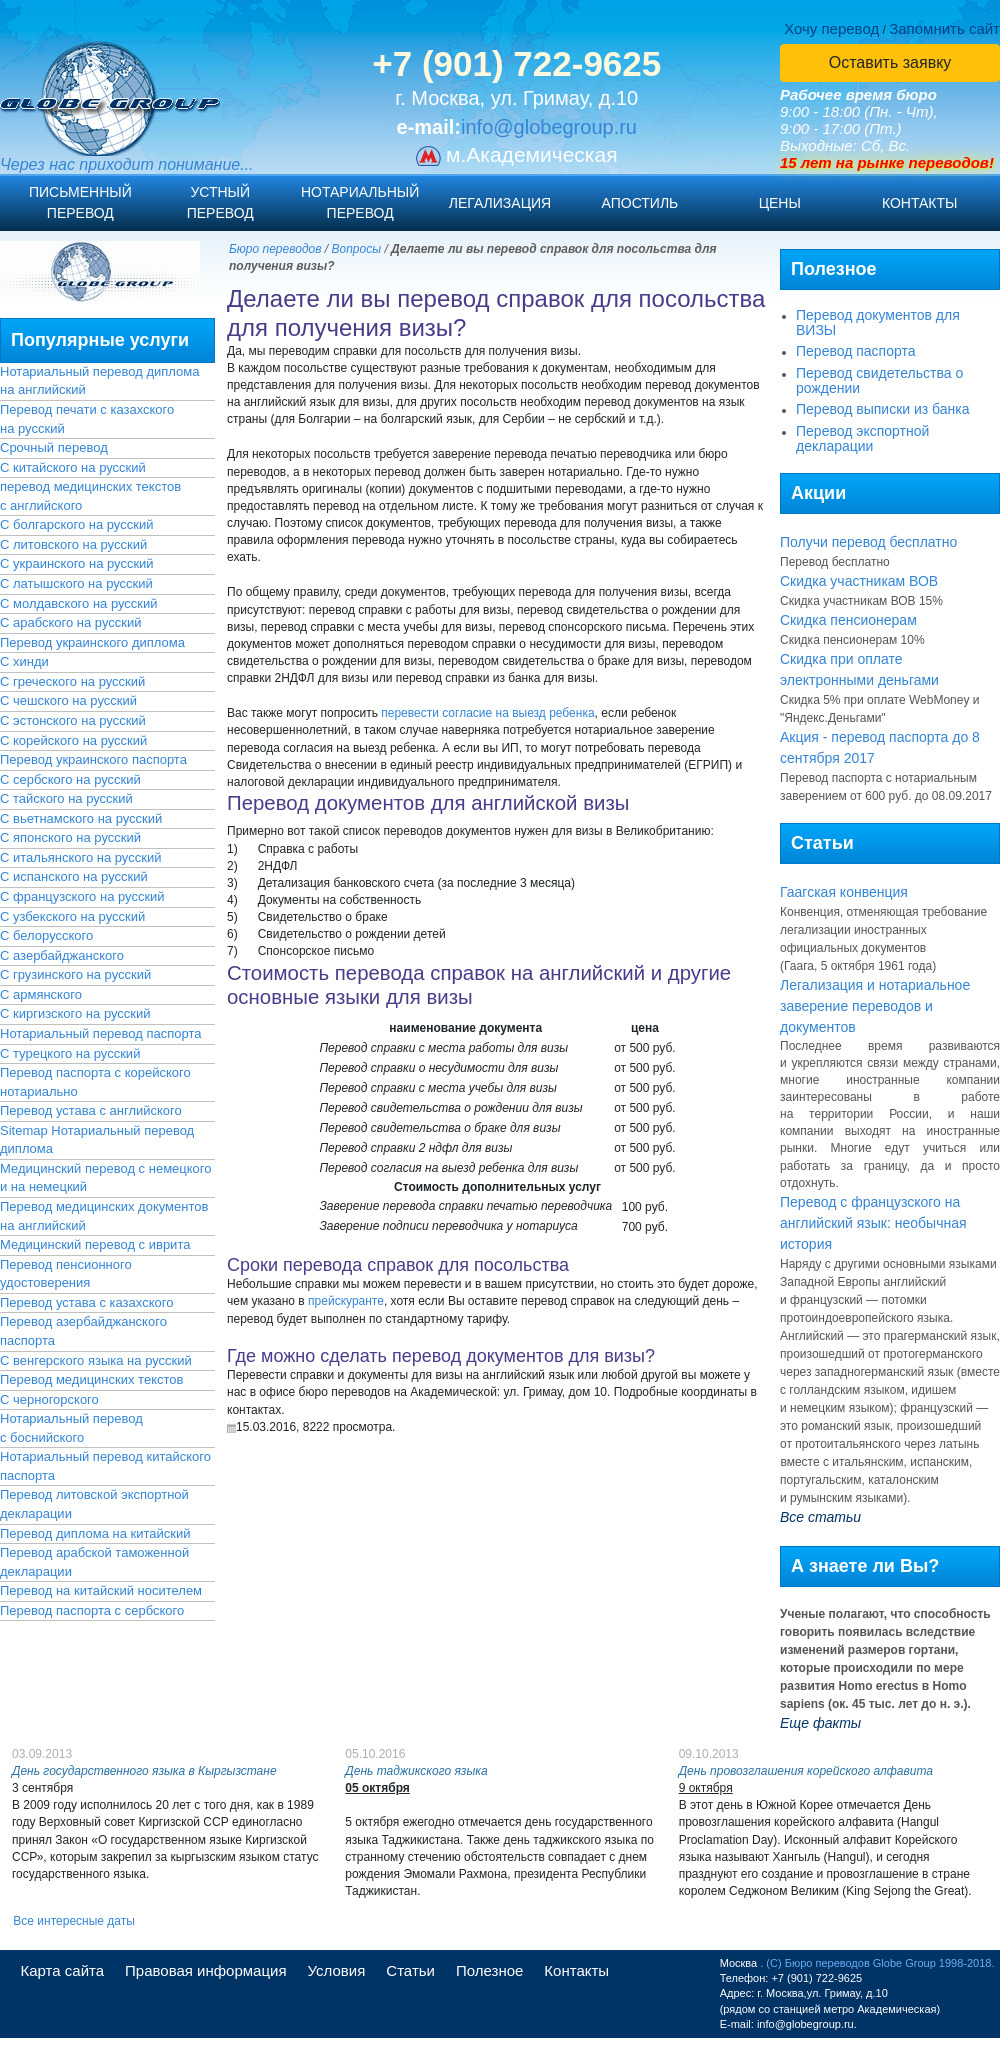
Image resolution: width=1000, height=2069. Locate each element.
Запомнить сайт (944, 28)
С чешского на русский (68, 700)
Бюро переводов (275, 249)
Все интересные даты (74, 1921)
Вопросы (357, 249)
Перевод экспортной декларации (862, 438)
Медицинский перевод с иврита (95, 1244)
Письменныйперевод (80, 202)
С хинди (24, 661)
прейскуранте (346, 1301)
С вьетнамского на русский (81, 818)
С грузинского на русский (75, 974)
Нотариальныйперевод (360, 202)
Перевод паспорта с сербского (92, 1610)
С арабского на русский (71, 622)
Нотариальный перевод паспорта (101, 1033)
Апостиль (640, 203)
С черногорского (49, 1399)
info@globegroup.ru (549, 127)
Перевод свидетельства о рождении (879, 380)
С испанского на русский (74, 876)
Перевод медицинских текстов (91, 1379)
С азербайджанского (62, 955)
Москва (739, 1963)
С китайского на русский (73, 467)
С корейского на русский (73, 740)
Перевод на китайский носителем (101, 1590)
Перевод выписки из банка (883, 409)
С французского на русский (82, 896)
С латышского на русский (76, 583)
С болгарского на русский (76, 524)
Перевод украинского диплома (92, 642)
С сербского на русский (70, 779)
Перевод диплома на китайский (95, 1533)
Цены (780, 203)
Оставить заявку (890, 62)
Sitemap (24, 1130)
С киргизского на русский (75, 1013)
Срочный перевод (54, 447)
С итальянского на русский (80, 857)
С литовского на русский (73, 544)
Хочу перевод (831, 28)
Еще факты (820, 1723)
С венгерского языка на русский (96, 1360)
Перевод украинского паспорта (93, 759)
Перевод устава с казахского (86, 1302)
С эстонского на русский (73, 720)
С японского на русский (70, 837)
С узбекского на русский (72, 916)
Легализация (500, 203)
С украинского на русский (77, 563)
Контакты (920, 203)
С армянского (41, 994)
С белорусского (46, 935)
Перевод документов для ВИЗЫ (878, 322)
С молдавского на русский (79, 603)
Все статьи (820, 1517)
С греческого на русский (72, 681)
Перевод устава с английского (91, 1110)
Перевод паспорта (856, 351)
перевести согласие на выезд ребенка (487, 713)
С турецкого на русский (70, 1053)
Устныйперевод (220, 202)
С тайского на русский (66, 798)
